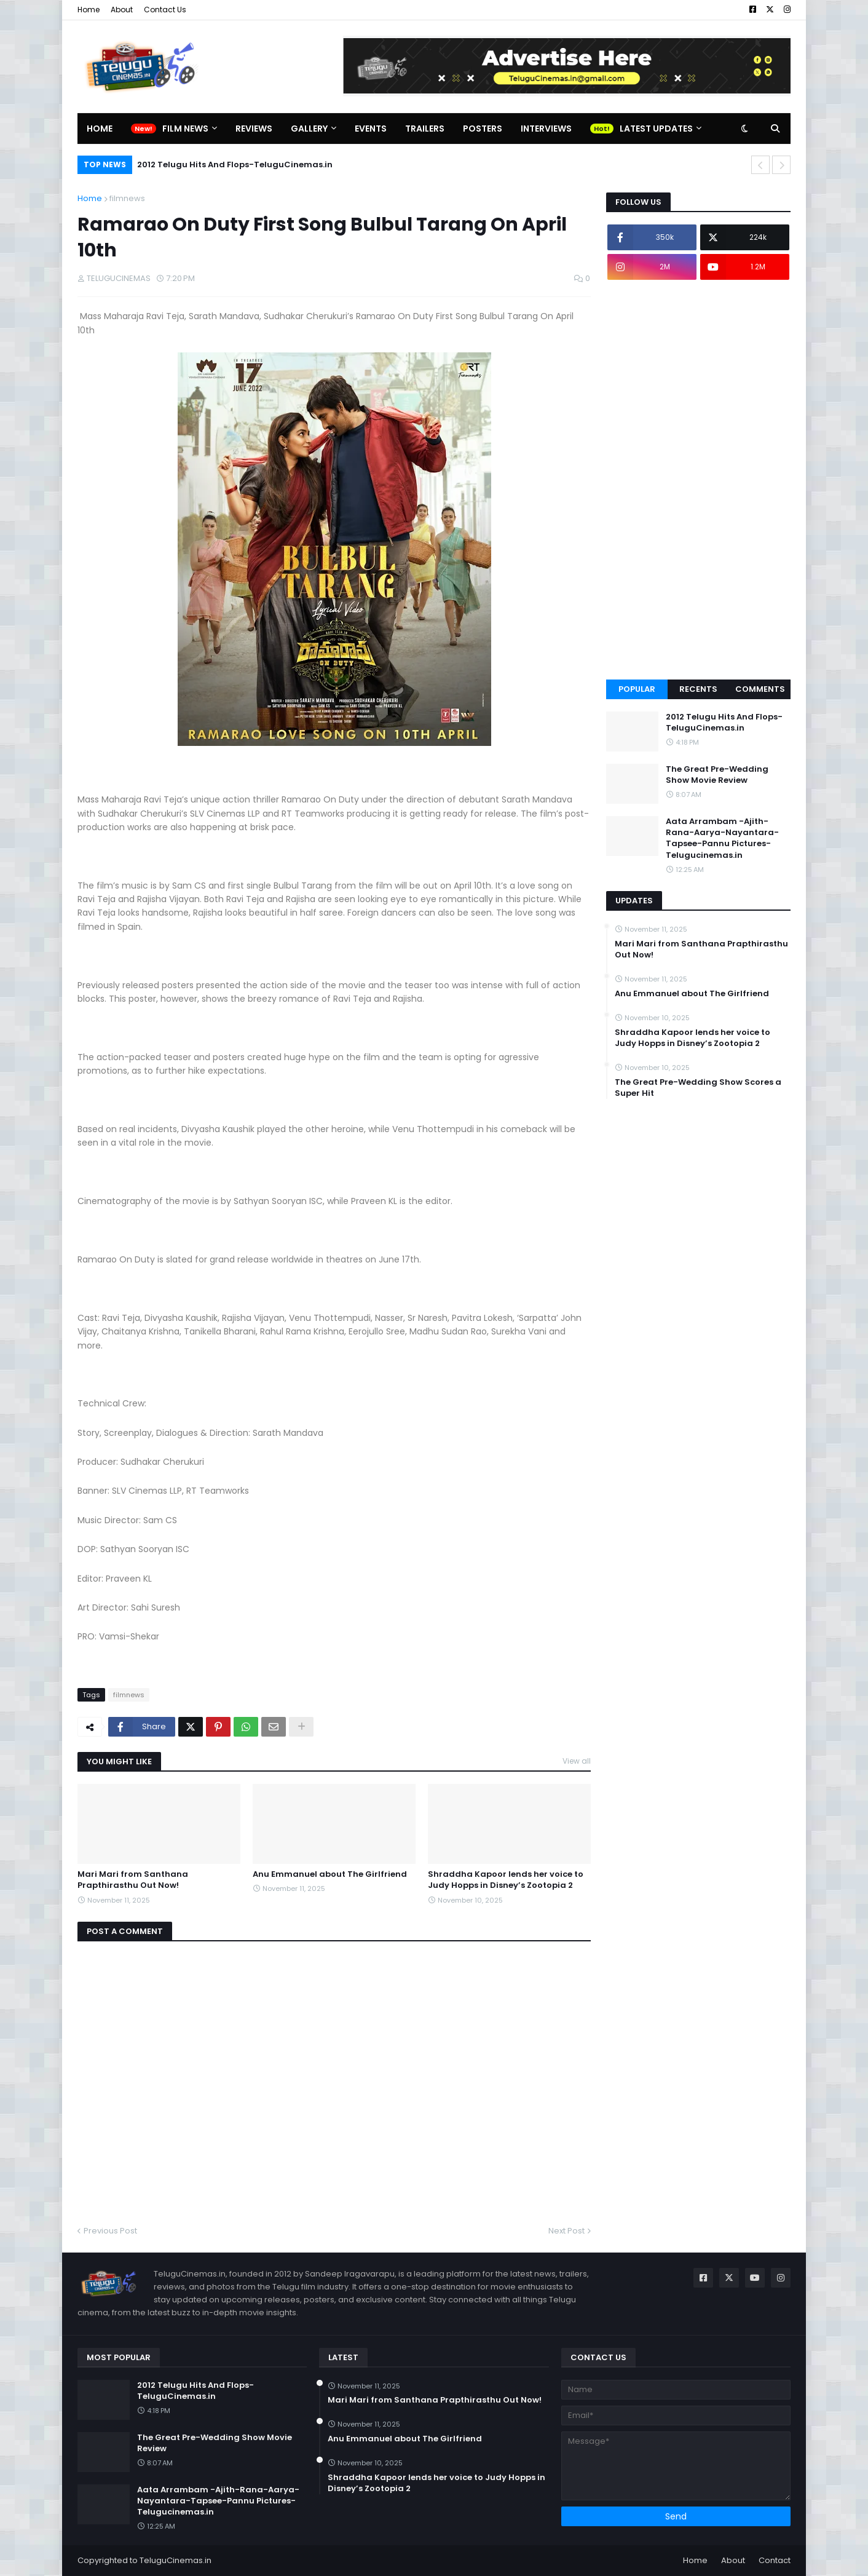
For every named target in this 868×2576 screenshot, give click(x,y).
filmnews (127, 198)
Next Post (566, 2231)
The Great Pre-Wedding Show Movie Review (717, 775)
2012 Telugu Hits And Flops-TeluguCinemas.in (235, 164)
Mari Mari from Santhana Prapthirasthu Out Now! (132, 1880)
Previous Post (110, 2231)
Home (88, 9)
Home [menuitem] (99, 128)
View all (576, 1761)
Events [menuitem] (371, 128)
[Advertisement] (698, 479)
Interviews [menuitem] (546, 128)
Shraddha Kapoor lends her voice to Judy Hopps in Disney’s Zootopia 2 (505, 1880)
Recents (698, 689)
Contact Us (165, 9)
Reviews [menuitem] (253, 128)
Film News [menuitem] (185, 128)
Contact (775, 2560)
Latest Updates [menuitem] (656, 128)
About (122, 9)
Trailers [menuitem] (424, 128)
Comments (760, 689)
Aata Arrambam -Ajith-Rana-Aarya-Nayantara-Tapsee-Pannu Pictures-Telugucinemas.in (722, 838)
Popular (636, 689)
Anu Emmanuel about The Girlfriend (330, 1874)
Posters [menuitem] (482, 128)
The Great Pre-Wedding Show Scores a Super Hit (698, 1088)
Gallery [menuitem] (309, 128)
